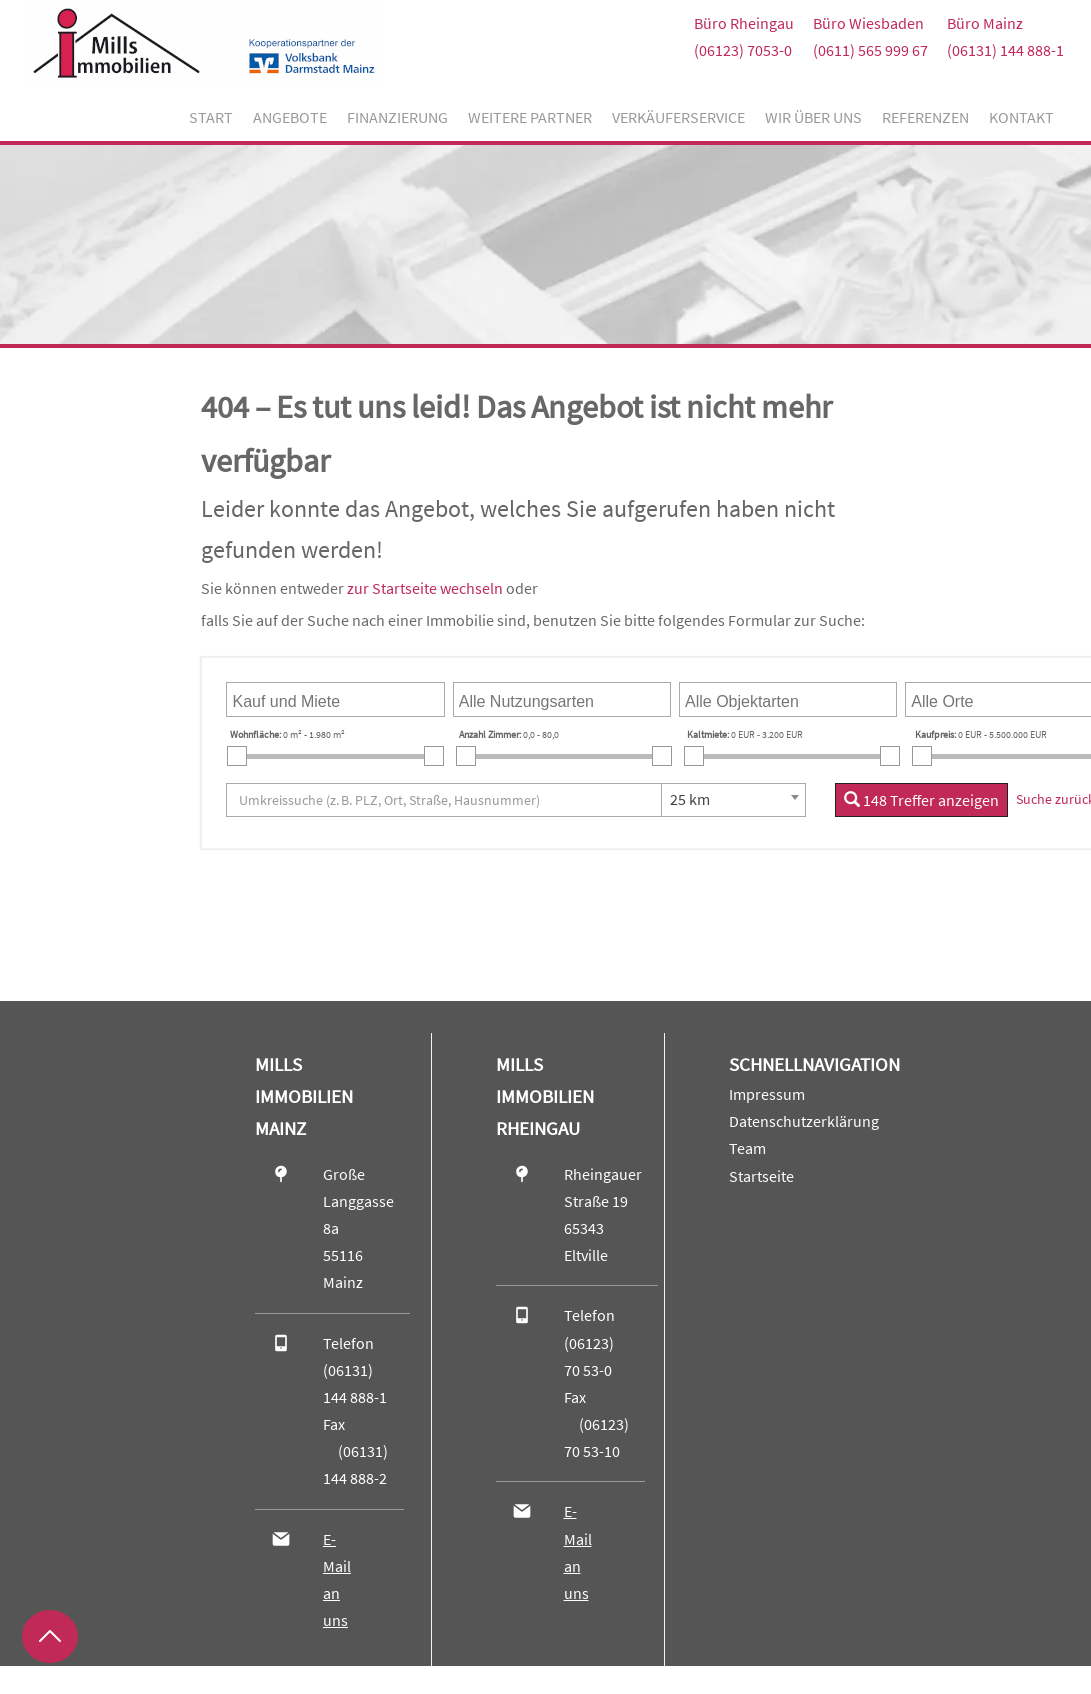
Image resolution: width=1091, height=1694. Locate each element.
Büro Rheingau (744, 23)
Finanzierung (397, 117)
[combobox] (335, 699)
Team (747, 1148)
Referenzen (925, 117)
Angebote (290, 117)
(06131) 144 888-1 (1005, 50)
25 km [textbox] (690, 799)
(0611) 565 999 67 (870, 50)
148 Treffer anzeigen (921, 800)
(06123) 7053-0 (743, 50)
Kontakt (1021, 117)
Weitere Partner (530, 117)
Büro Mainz (985, 23)
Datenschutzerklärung (804, 1121)
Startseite (761, 1176)
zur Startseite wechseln (425, 588)
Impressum (767, 1094)
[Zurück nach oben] (50, 1636)
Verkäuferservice (678, 117)
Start (211, 117)
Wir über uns (813, 117)
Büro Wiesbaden (868, 23)
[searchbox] (329, 699)
